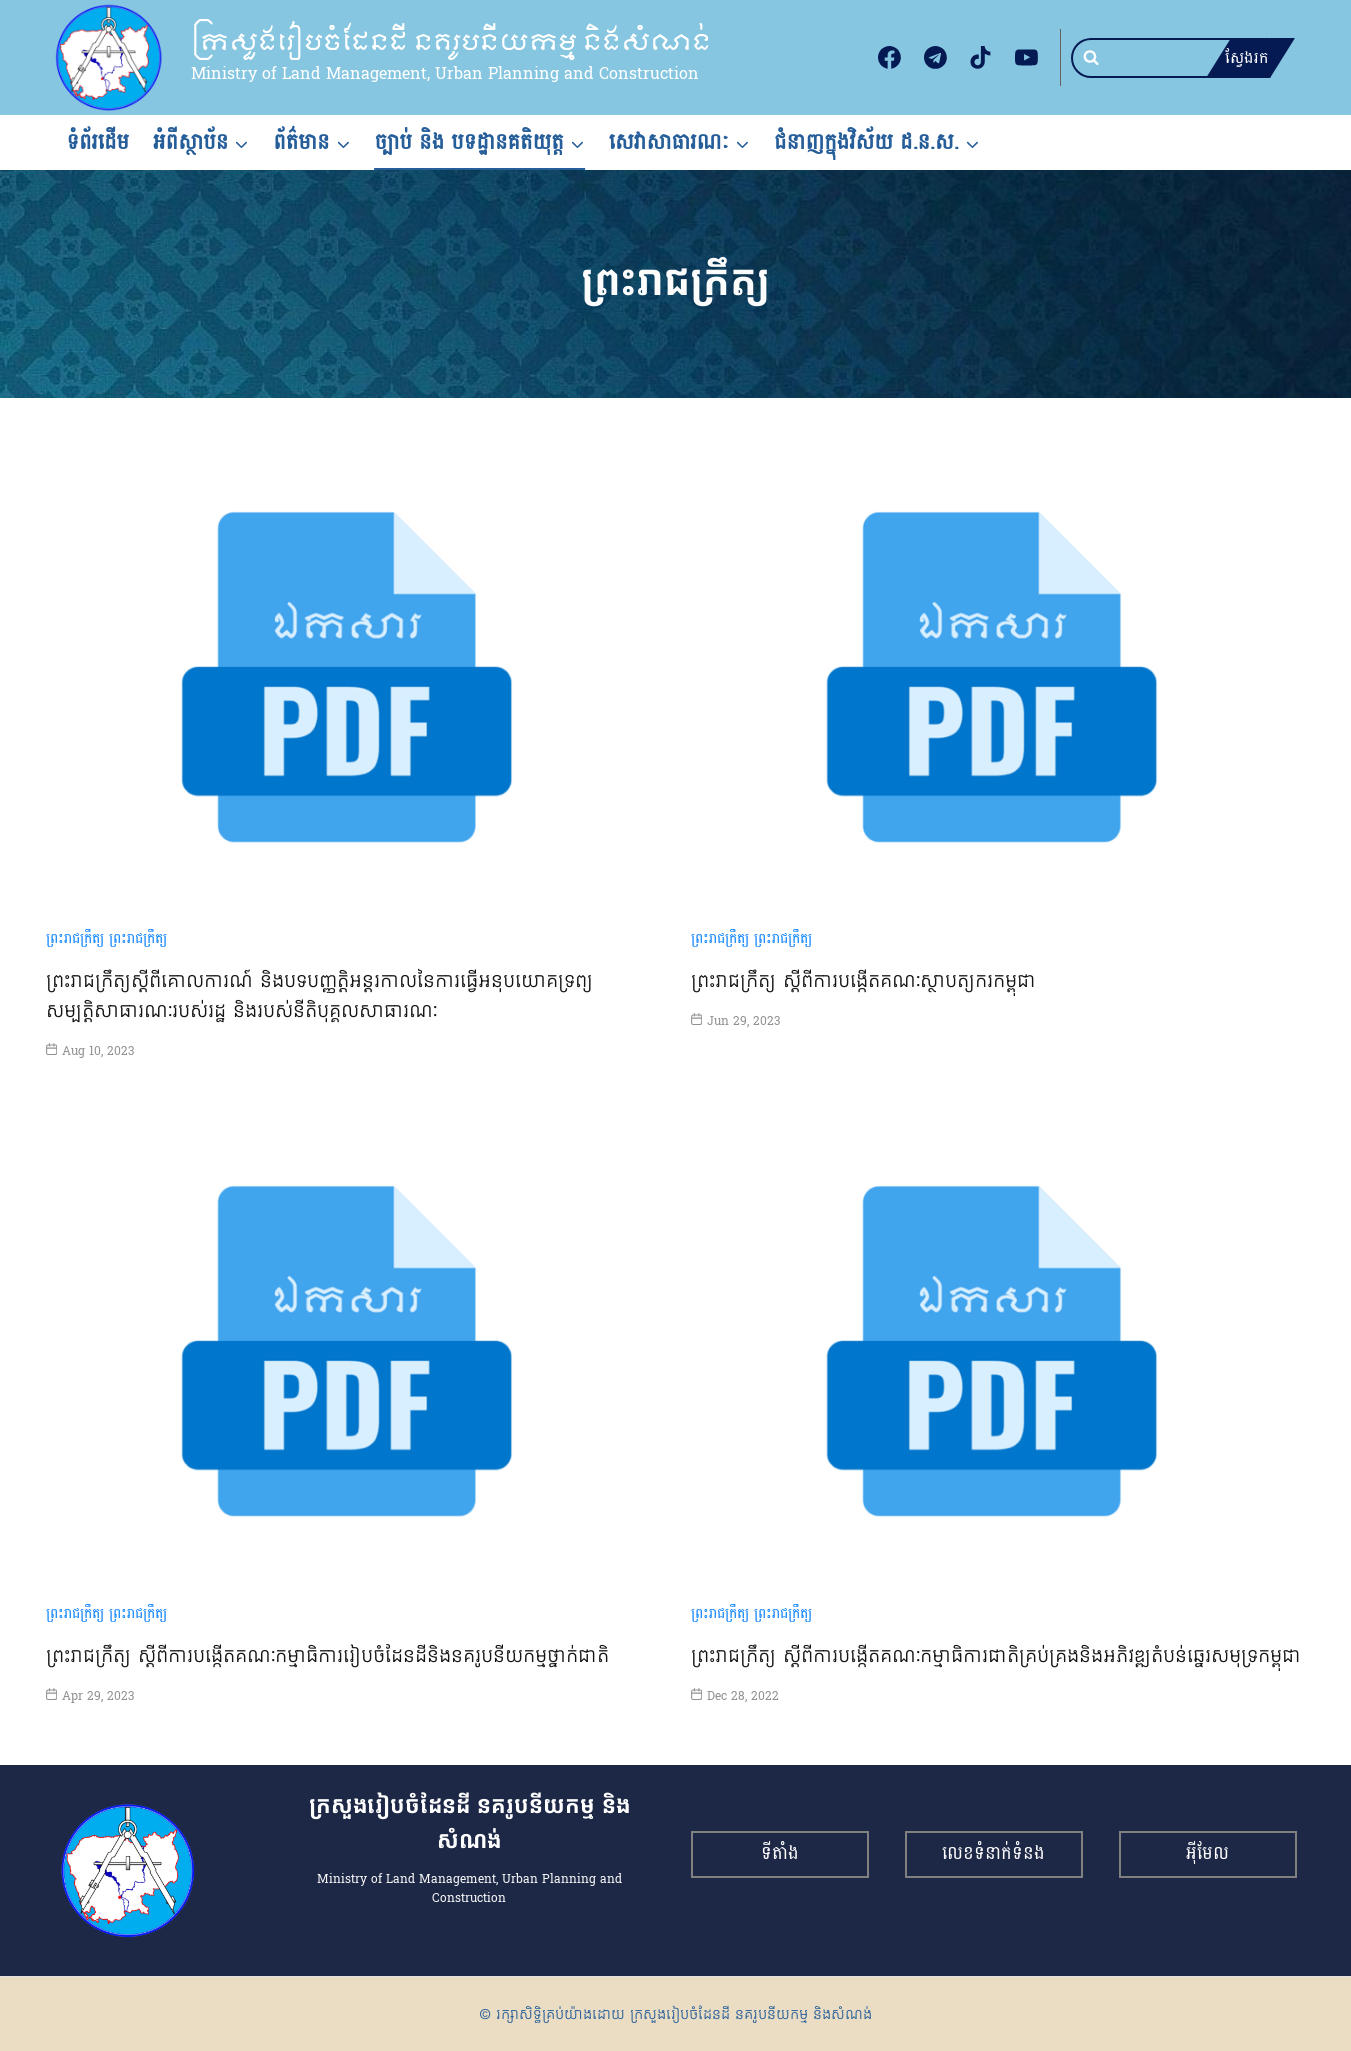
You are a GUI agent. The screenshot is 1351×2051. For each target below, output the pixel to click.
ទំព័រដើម (98, 142)
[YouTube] (1027, 58)
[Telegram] (935, 58)
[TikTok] (981, 58)
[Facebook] (890, 58)
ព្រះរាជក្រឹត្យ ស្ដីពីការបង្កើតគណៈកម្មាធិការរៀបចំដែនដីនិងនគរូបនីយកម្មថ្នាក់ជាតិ (328, 1655)
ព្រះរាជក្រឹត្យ (75, 938)
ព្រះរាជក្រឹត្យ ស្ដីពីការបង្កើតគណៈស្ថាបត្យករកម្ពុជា (864, 980)
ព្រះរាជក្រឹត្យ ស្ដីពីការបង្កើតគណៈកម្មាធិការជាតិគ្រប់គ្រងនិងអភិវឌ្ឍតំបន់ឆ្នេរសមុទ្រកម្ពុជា (997, 1655)
